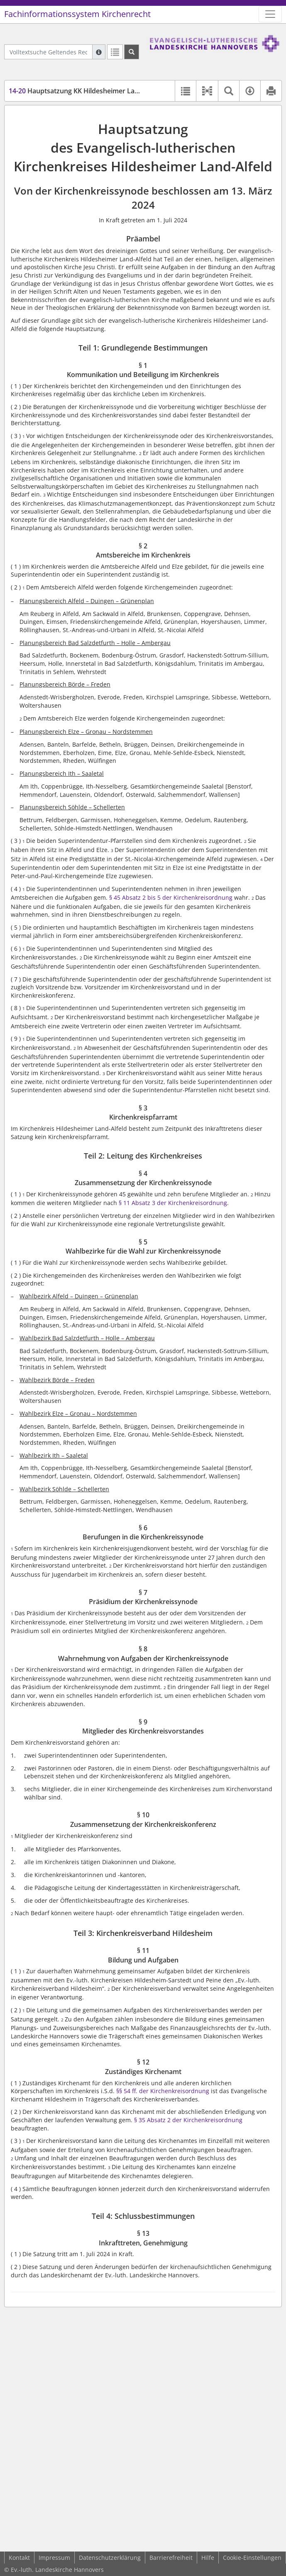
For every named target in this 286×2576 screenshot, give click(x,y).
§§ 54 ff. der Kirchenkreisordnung (162, 2091)
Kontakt (19, 2557)
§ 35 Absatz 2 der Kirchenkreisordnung (188, 2120)
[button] (207, 90)
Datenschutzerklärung (110, 2557)
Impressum (54, 2557)
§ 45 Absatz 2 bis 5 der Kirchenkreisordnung (170, 897)
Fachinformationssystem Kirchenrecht (77, 13)
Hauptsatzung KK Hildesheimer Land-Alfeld (86, 90)
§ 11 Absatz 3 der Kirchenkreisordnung (173, 1203)
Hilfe (207, 2557)
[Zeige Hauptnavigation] (270, 14)
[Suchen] (131, 51)
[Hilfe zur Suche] (98, 51)
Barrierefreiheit (171, 2557)
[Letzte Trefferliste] (115, 51)
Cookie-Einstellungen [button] (252, 2557)
